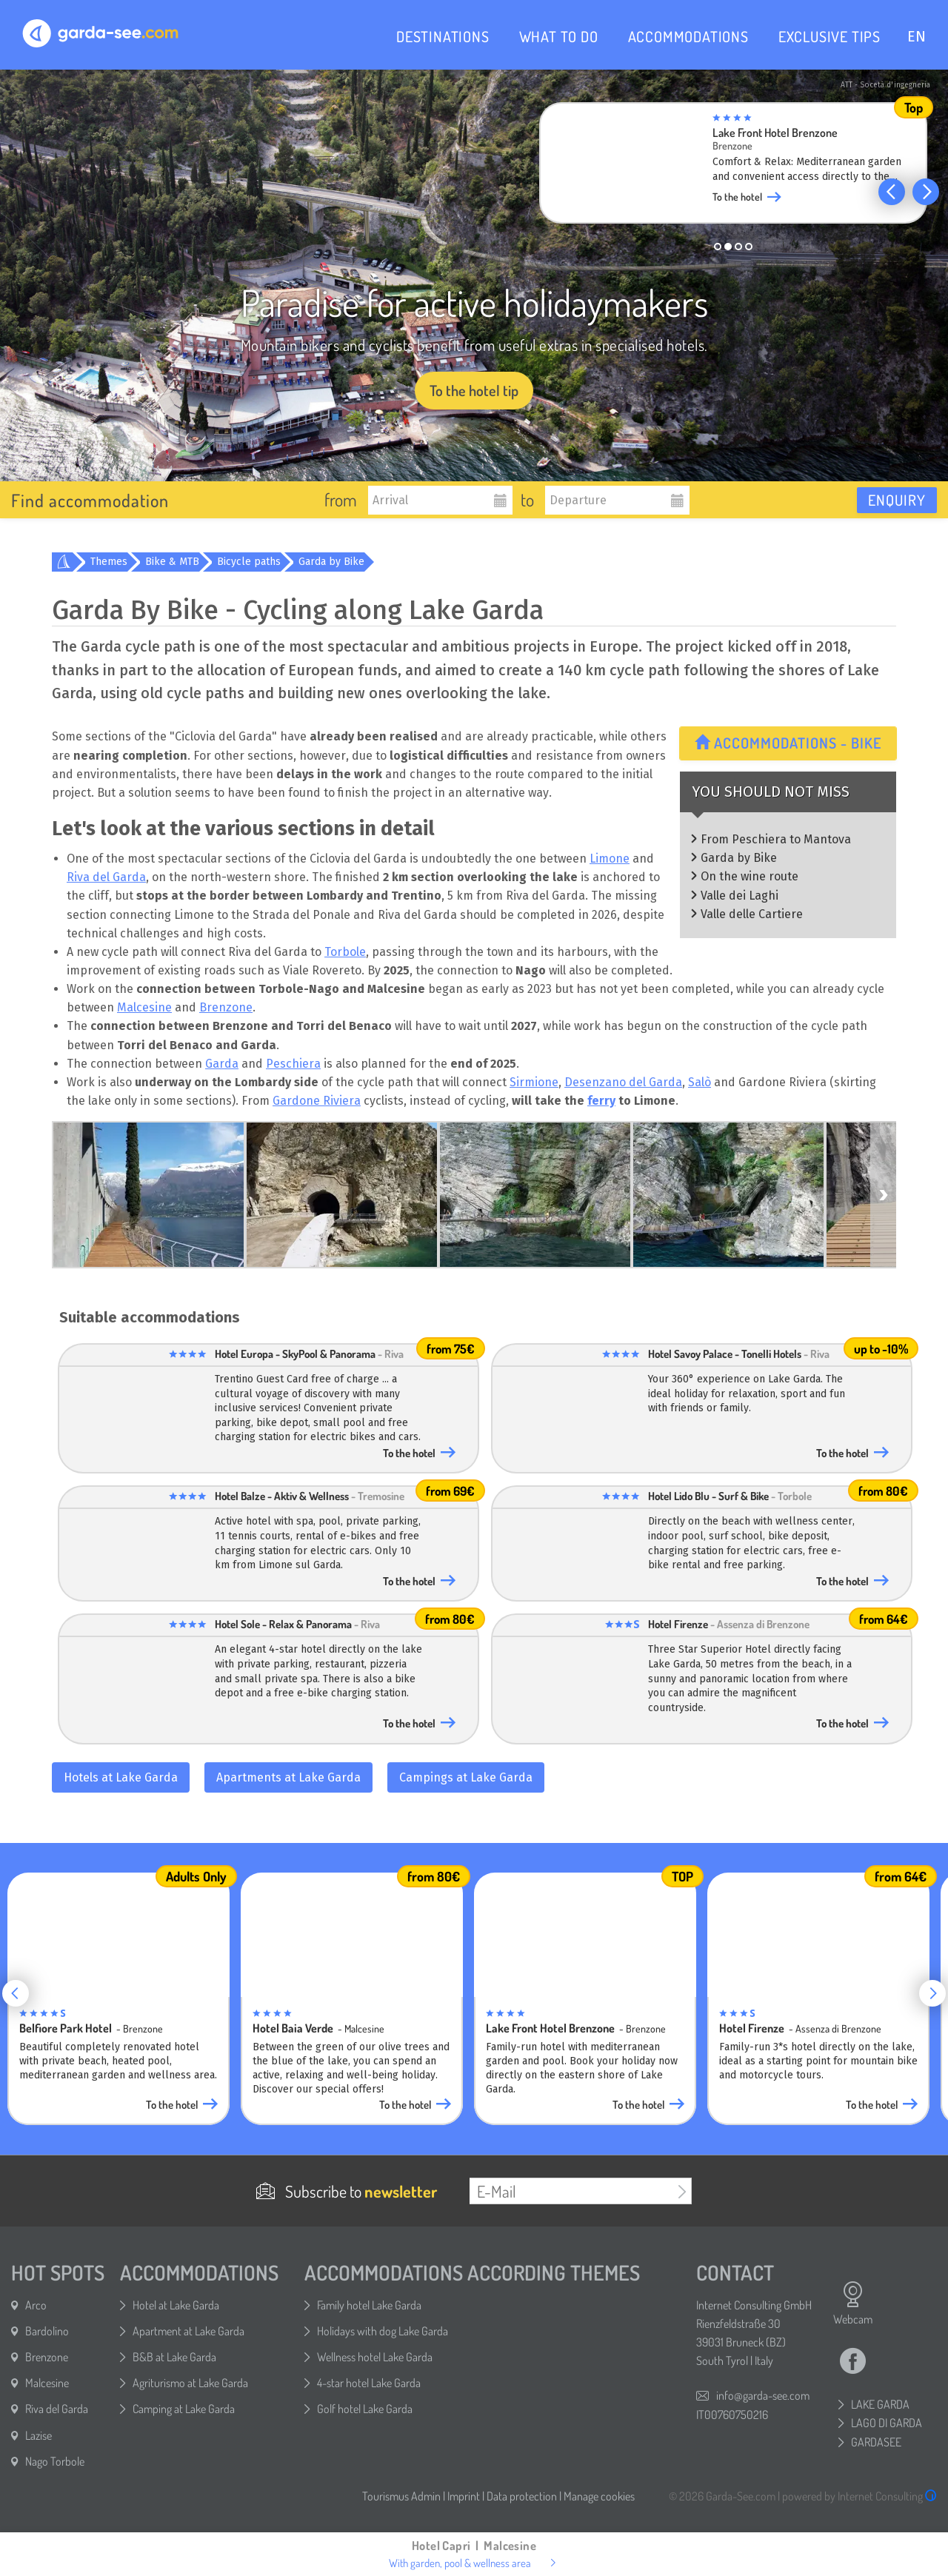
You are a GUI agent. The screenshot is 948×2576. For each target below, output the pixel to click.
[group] (733, 167)
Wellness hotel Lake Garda (375, 2356)
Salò (699, 1082)
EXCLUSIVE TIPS (829, 36)
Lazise (38, 2435)
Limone (610, 859)
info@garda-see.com (763, 2395)
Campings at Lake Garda (466, 1777)
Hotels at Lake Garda (121, 1777)
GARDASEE (876, 2442)
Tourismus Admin (401, 2496)
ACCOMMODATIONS (688, 36)
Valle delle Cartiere (752, 914)
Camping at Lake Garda (184, 2408)
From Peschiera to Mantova (776, 839)
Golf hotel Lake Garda (365, 2408)
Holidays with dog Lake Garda (382, 2331)
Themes (108, 561)
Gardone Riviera (317, 1101)
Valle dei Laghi (739, 896)
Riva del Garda (106, 877)
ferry (601, 1101)
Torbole (345, 952)
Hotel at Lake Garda (176, 2305)
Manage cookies (599, 2496)
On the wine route (749, 876)
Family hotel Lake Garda (369, 2305)
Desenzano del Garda (623, 1082)
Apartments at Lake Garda (288, 1777)
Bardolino (47, 2331)
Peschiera (293, 1064)
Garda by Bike (331, 561)
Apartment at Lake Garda (188, 2331)
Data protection (522, 2496)
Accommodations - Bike (788, 742)
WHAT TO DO (558, 36)
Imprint (463, 2496)
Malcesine (144, 1007)
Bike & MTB (172, 561)
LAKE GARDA (880, 2404)
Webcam (852, 2303)
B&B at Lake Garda (174, 2356)
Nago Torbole (54, 2461)
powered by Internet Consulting (859, 2496)
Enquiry (897, 499)
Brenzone (226, 1007)
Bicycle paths (249, 561)
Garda (221, 1064)
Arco (36, 2305)
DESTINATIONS (443, 36)
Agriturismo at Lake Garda (190, 2382)
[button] (891, 191)
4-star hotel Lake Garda (369, 2382)
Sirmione (534, 1082)
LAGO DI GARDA (886, 2422)
